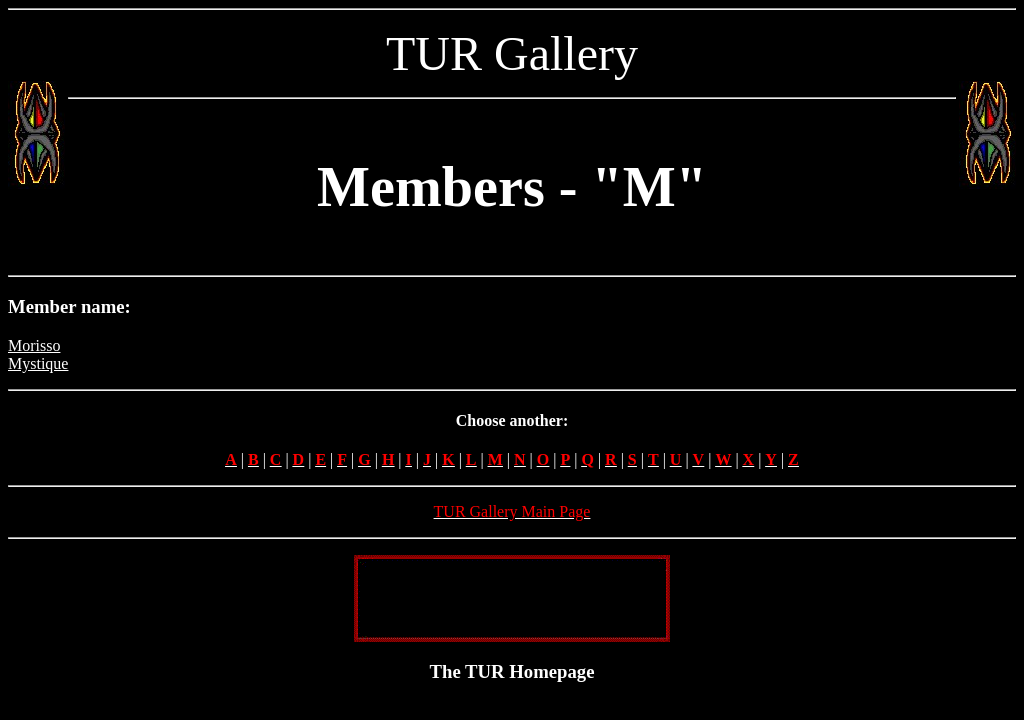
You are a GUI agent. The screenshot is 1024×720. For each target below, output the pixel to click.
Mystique (38, 363)
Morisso (34, 345)
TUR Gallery (512, 53)
